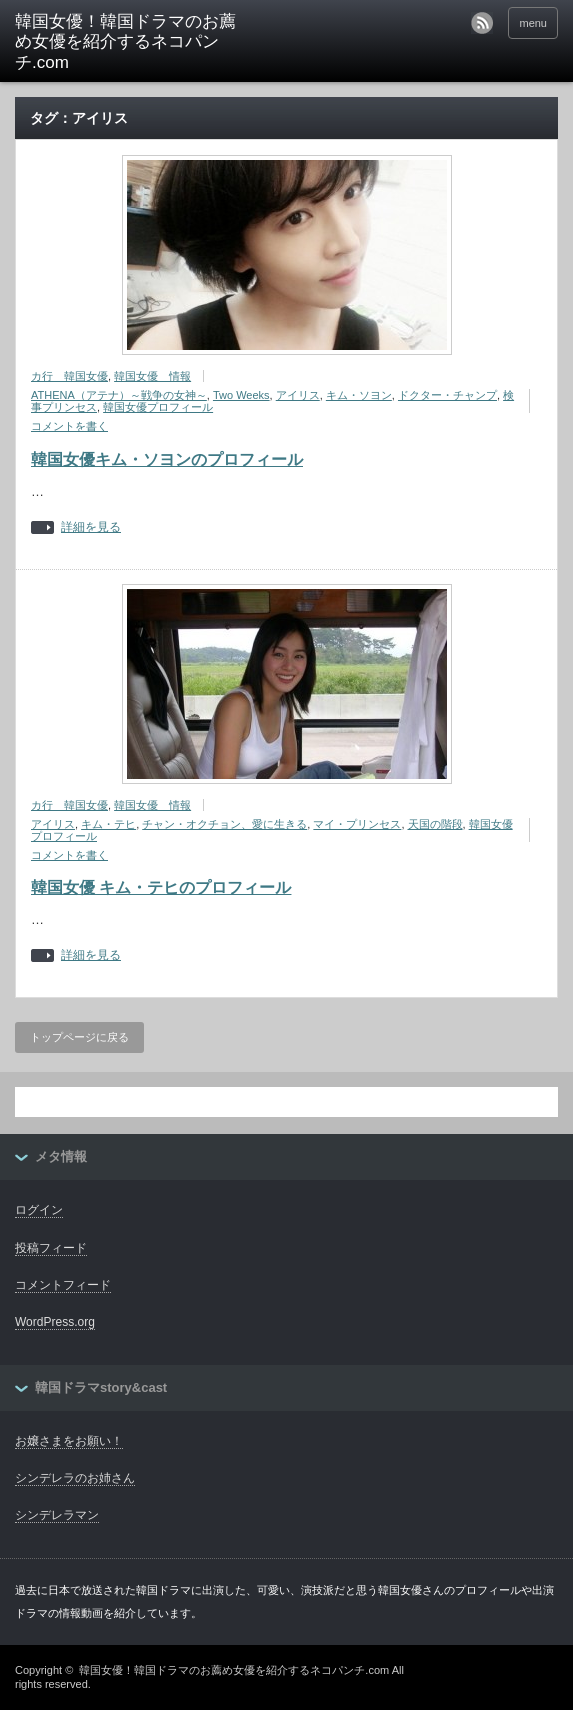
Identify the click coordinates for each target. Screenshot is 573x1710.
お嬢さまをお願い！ (69, 1441)
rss (482, 23)
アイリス (298, 395)
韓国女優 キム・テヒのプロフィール (161, 887)
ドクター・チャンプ (447, 395)
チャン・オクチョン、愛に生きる (224, 824)
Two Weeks (241, 395)
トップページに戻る (79, 1037)
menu (533, 23)
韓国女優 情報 (152, 376)
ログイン (39, 1210)
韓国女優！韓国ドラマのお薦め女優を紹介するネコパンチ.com (125, 42)
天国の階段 (435, 824)
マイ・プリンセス (357, 824)
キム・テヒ (108, 824)
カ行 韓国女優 (69, 376)
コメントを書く (69, 426)
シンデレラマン (57, 1515)
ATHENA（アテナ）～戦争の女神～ (119, 395)
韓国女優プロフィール (158, 407)
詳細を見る (91, 527)
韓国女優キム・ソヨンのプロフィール (167, 459)
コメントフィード (63, 1285)
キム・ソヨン (359, 395)
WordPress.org (55, 1322)
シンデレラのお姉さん (75, 1478)
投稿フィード (51, 1248)
